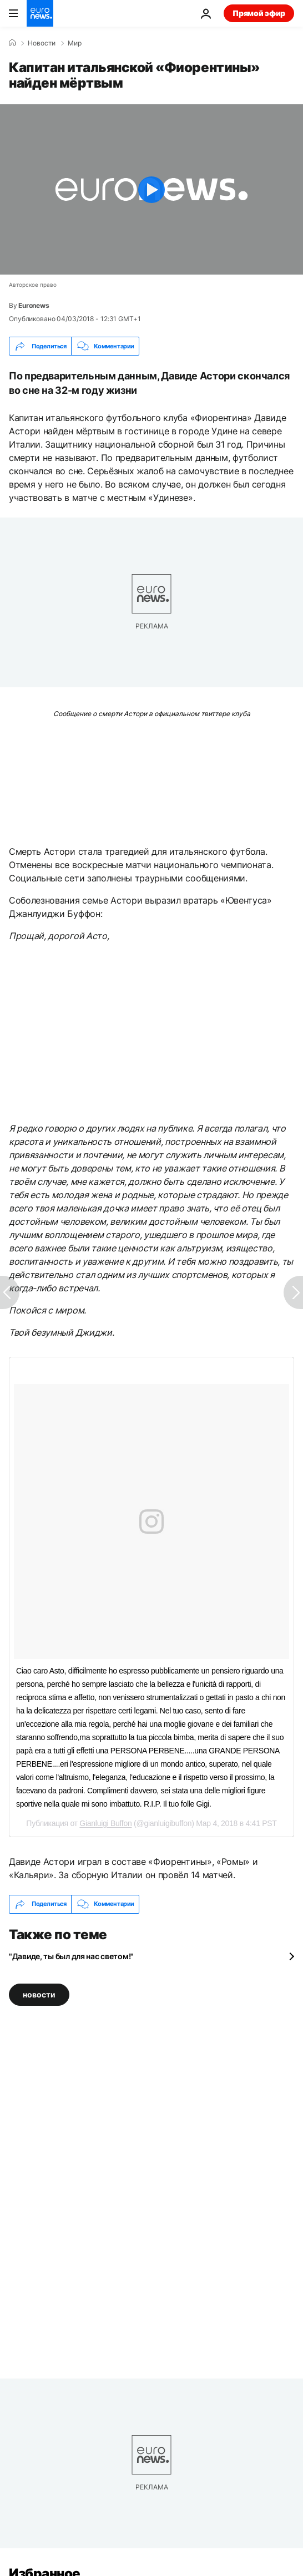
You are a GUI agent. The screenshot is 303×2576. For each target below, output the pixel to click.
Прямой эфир (259, 13)
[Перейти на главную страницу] (40, 13)
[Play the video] (151, 189)
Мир (75, 43)
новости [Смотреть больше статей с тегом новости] (39, 1994)
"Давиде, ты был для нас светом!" (71, 1956)
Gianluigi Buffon (105, 1823)
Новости (41, 43)
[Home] (12, 43)
